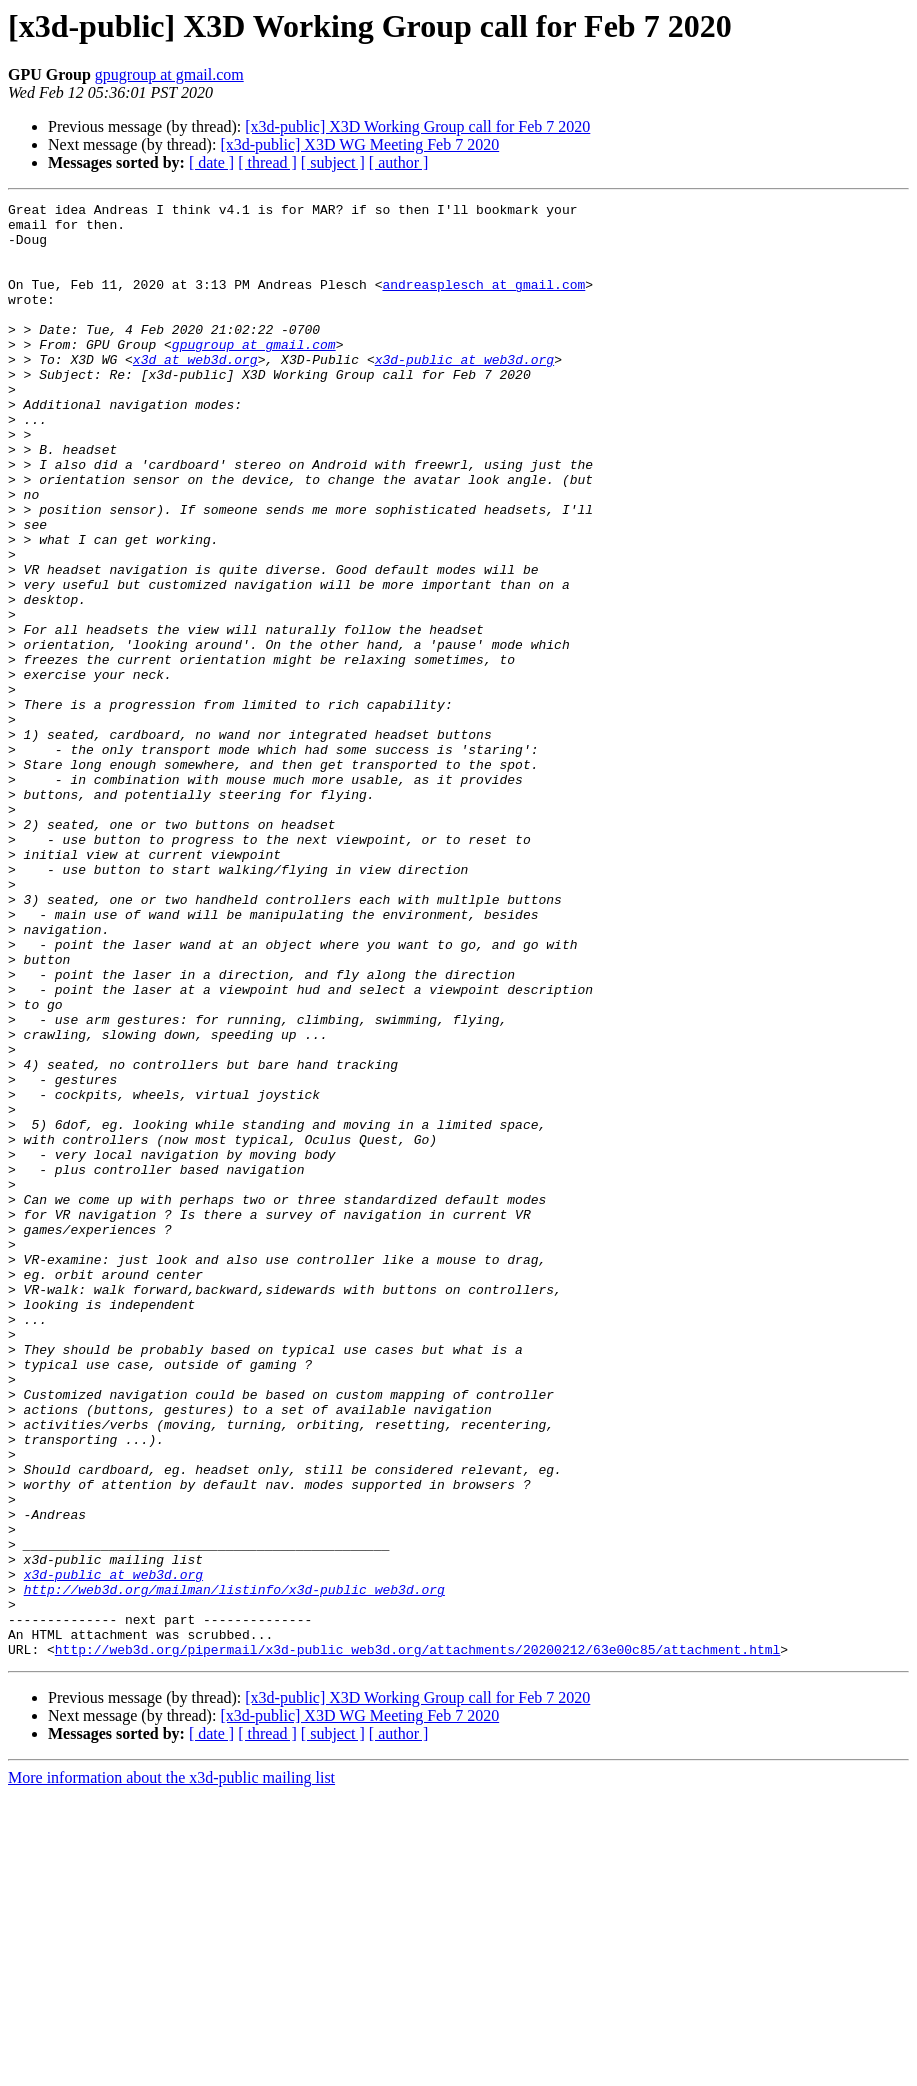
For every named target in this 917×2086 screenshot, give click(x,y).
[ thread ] (267, 162)
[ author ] (399, 162)
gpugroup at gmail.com (169, 74)
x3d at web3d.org (195, 392)
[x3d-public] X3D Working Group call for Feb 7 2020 (417, 126)
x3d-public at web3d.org (464, 392)
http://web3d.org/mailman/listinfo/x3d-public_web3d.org (234, 1868)
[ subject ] (333, 162)
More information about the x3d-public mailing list (171, 2068)
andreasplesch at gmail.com (483, 302)
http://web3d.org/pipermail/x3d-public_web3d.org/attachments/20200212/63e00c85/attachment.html (417, 1940)
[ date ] (211, 162)
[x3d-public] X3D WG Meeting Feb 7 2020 (359, 144)
